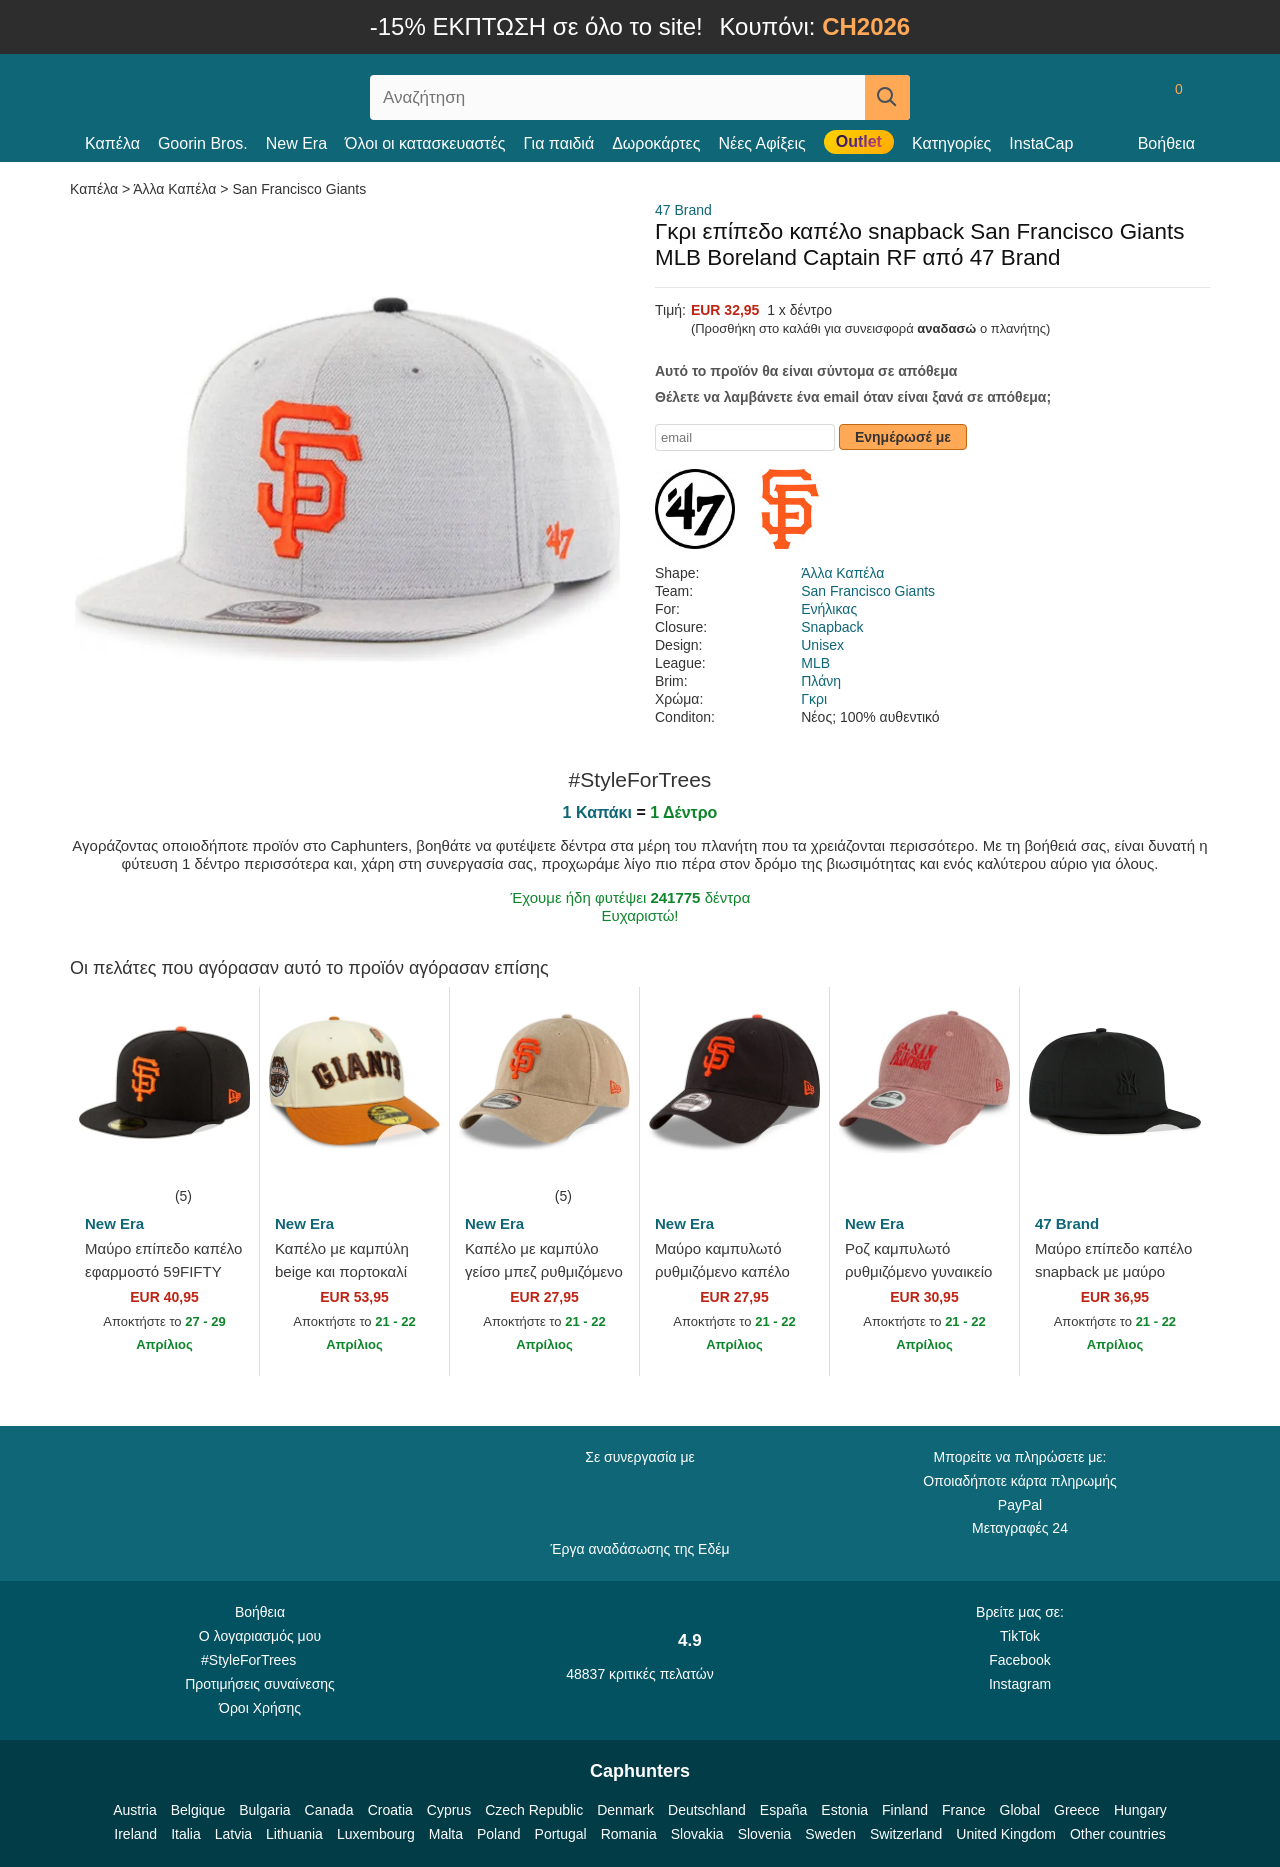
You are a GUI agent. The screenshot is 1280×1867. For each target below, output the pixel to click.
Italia (186, 1834)
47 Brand (683, 210)
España (783, 1810)
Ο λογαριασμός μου (260, 1636)
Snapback (832, 627)
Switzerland (906, 1834)
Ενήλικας (829, 609)
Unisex (822, 645)
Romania (629, 1834)
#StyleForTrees (260, 1659)
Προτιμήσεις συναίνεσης (260, 1684)
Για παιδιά (558, 143)
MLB (815, 663)
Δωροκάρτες (656, 143)
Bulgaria (264, 1810)
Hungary (1140, 1810)
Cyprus (449, 1810)
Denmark (625, 1810)
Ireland (135, 1834)
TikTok (1020, 1636)
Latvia (233, 1834)
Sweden (830, 1834)
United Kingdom (1006, 1834)
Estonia (844, 1810)
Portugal (561, 1834)
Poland (499, 1834)
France (964, 1810)
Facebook (1019, 1660)
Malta (446, 1834)
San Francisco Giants (299, 189)
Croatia (390, 1810)
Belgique (198, 1810)
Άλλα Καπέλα (174, 189)
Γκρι (814, 699)
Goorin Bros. (203, 143)
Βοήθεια (1166, 143)
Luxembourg (376, 1834)
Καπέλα (112, 143)
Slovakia (697, 1834)
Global (1020, 1810)
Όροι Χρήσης (260, 1708)
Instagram (1020, 1684)
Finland (905, 1810)
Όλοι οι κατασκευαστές (425, 143)
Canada (329, 1810)
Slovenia (765, 1834)
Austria (135, 1810)
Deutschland (707, 1810)
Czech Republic (534, 1810)
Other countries (1118, 1834)
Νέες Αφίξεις (761, 143)
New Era (296, 143)
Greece (1077, 1810)
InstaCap (1041, 143)
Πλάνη (821, 681)
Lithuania (294, 1834)
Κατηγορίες (951, 143)
